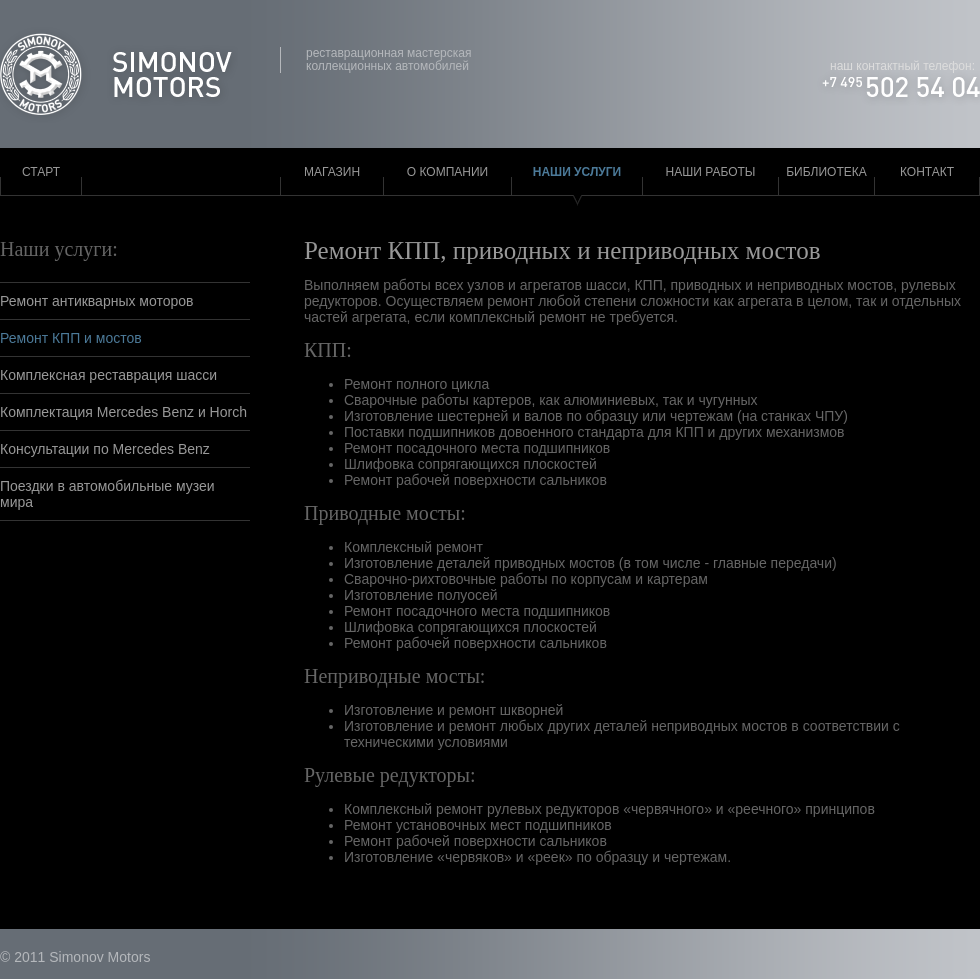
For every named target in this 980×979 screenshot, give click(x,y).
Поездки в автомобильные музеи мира (107, 494)
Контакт (927, 172)
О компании (447, 172)
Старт (41, 172)
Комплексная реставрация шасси (108, 375)
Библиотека (826, 172)
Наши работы (711, 172)
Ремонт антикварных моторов (97, 301)
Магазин (332, 172)
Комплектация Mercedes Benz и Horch (123, 412)
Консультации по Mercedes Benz (105, 449)
